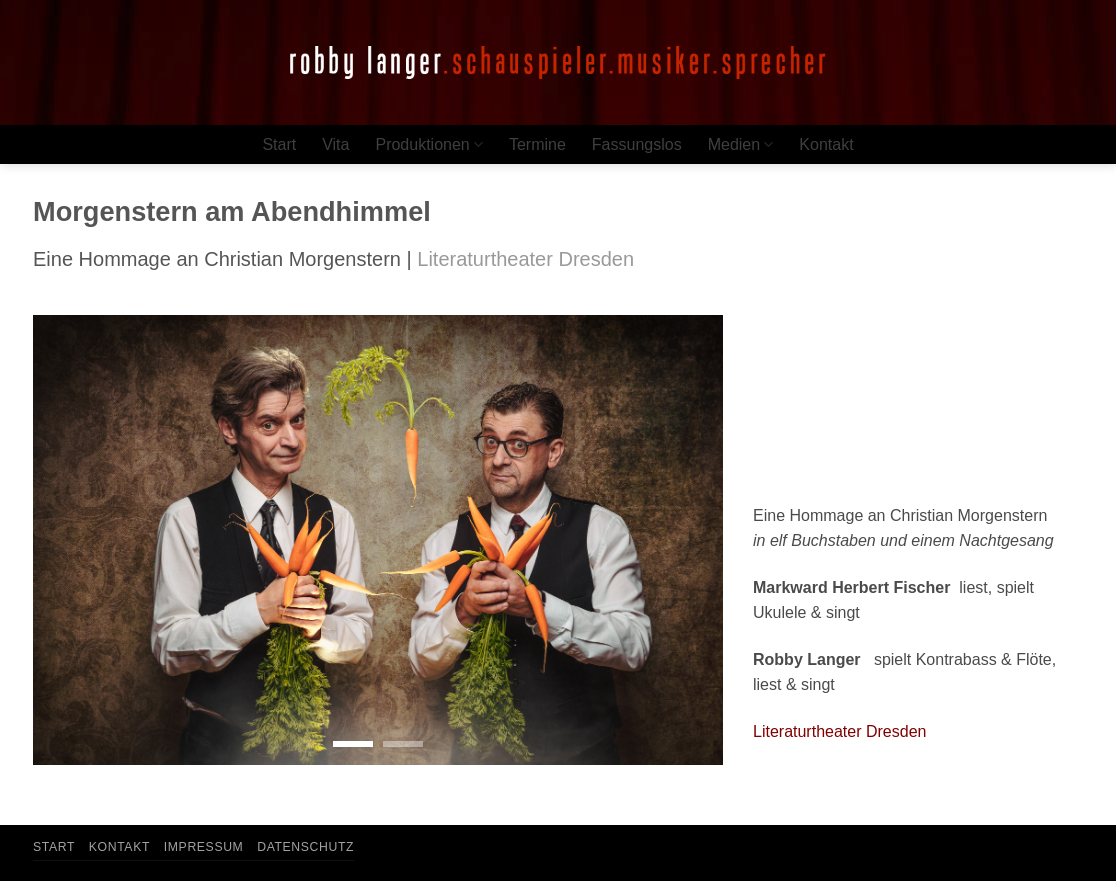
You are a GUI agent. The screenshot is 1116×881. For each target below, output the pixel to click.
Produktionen (428, 144)
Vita (335, 144)
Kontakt (826, 144)
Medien (741, 144)
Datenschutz (305, 847)
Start (279, 144)
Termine (537, 144)
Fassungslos (637, 144)
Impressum (204, 847)
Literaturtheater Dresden (839, 731)
